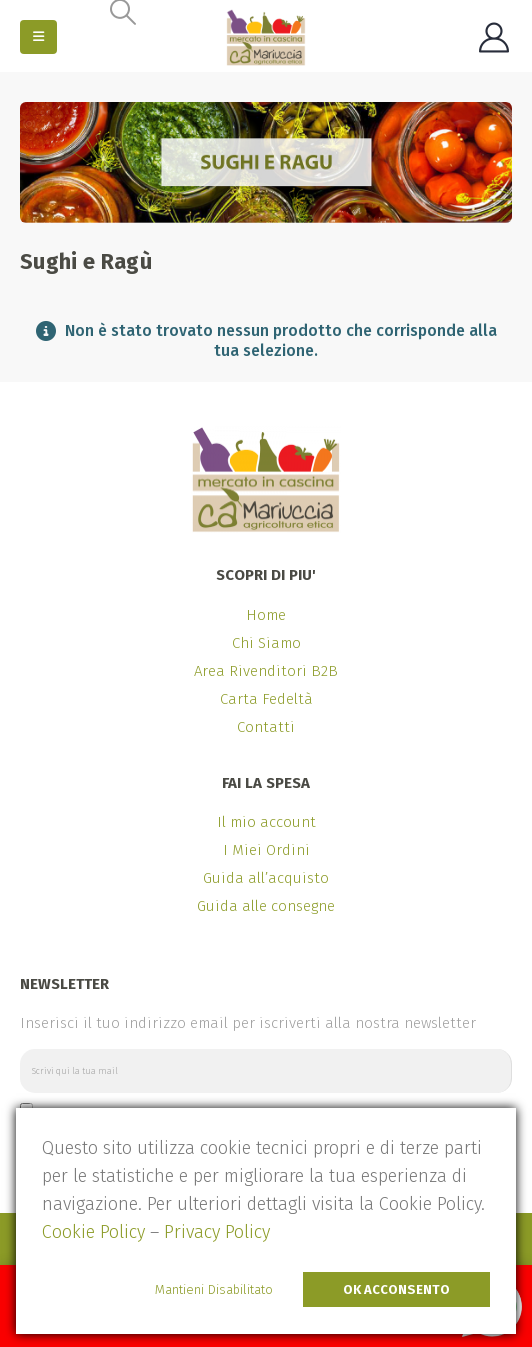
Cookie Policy (93, 1232)
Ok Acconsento (396, 1289)
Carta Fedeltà (266, 699)
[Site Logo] (266, 37)
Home (266, 615)
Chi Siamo (266, 643)
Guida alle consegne (266, 906)
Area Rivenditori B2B (266, 671)
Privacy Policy (217, 1232)
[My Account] (494, 38)
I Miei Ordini (266, 850)
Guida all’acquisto (266, 878)
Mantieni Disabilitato (214, 1289)
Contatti (266, 727)
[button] (38, 37)
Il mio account (266, 822)
